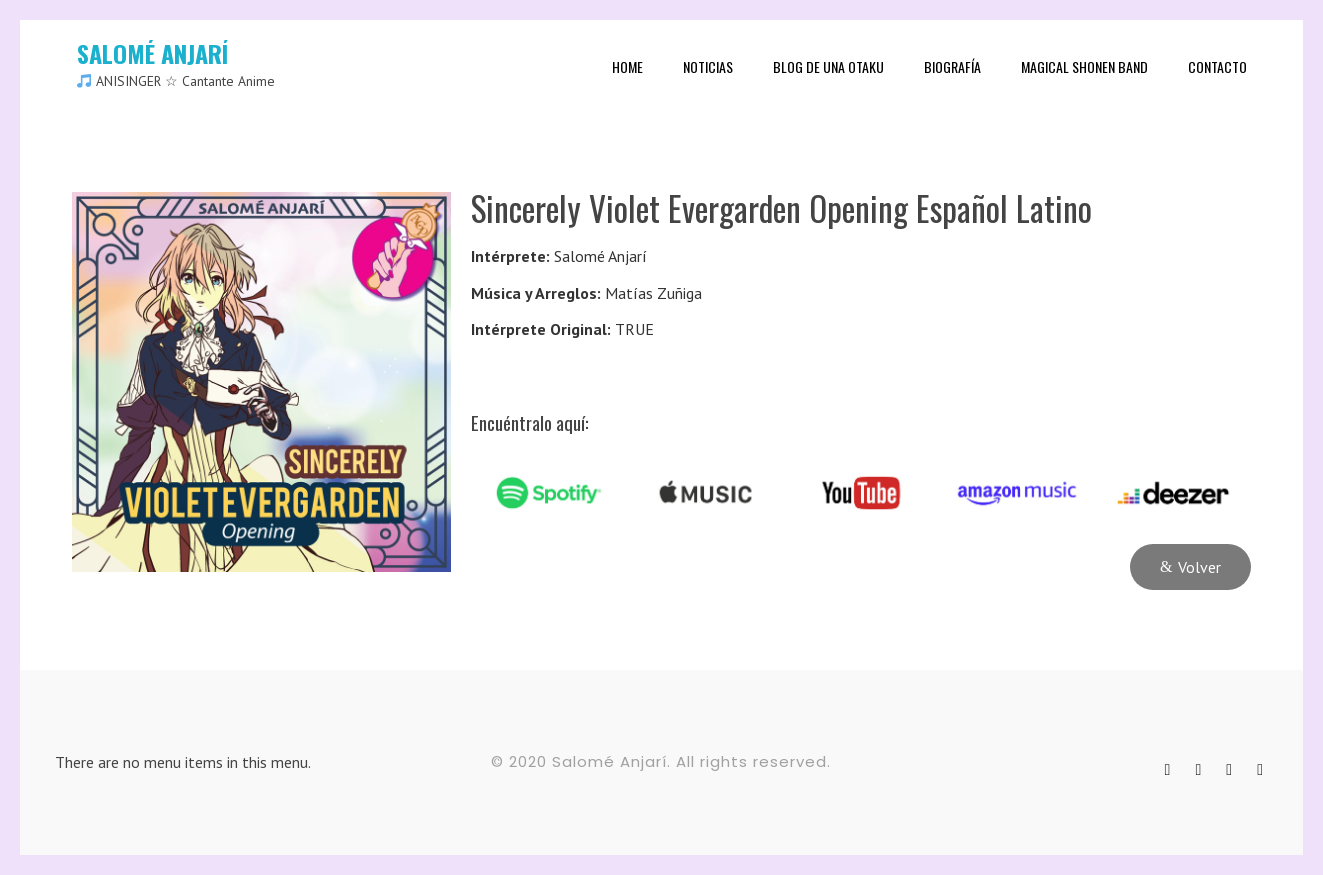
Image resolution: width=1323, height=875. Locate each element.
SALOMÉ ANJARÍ (152, 53)
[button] (1190, 567)
